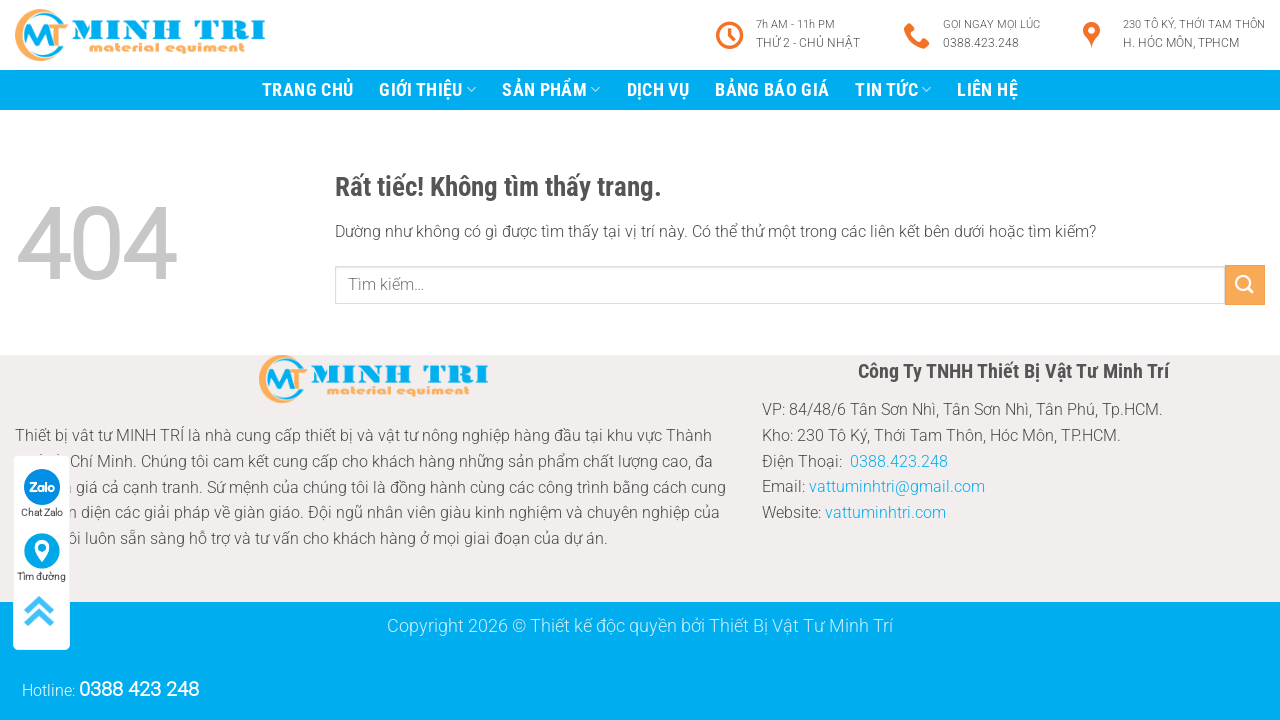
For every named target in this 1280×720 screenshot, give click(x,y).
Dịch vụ (658, 90)
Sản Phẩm (551, 90)
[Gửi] (1245, 284)
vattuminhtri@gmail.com (897, 486)
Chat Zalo (42, 493)
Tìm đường (41, 557)
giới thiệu (427, 90)
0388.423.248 (899, 461)
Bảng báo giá (772, 90)
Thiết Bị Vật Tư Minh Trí (801, 625)
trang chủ (307, 90)
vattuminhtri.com (885, 512)
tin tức (893, 90)
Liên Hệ (987, 90)
